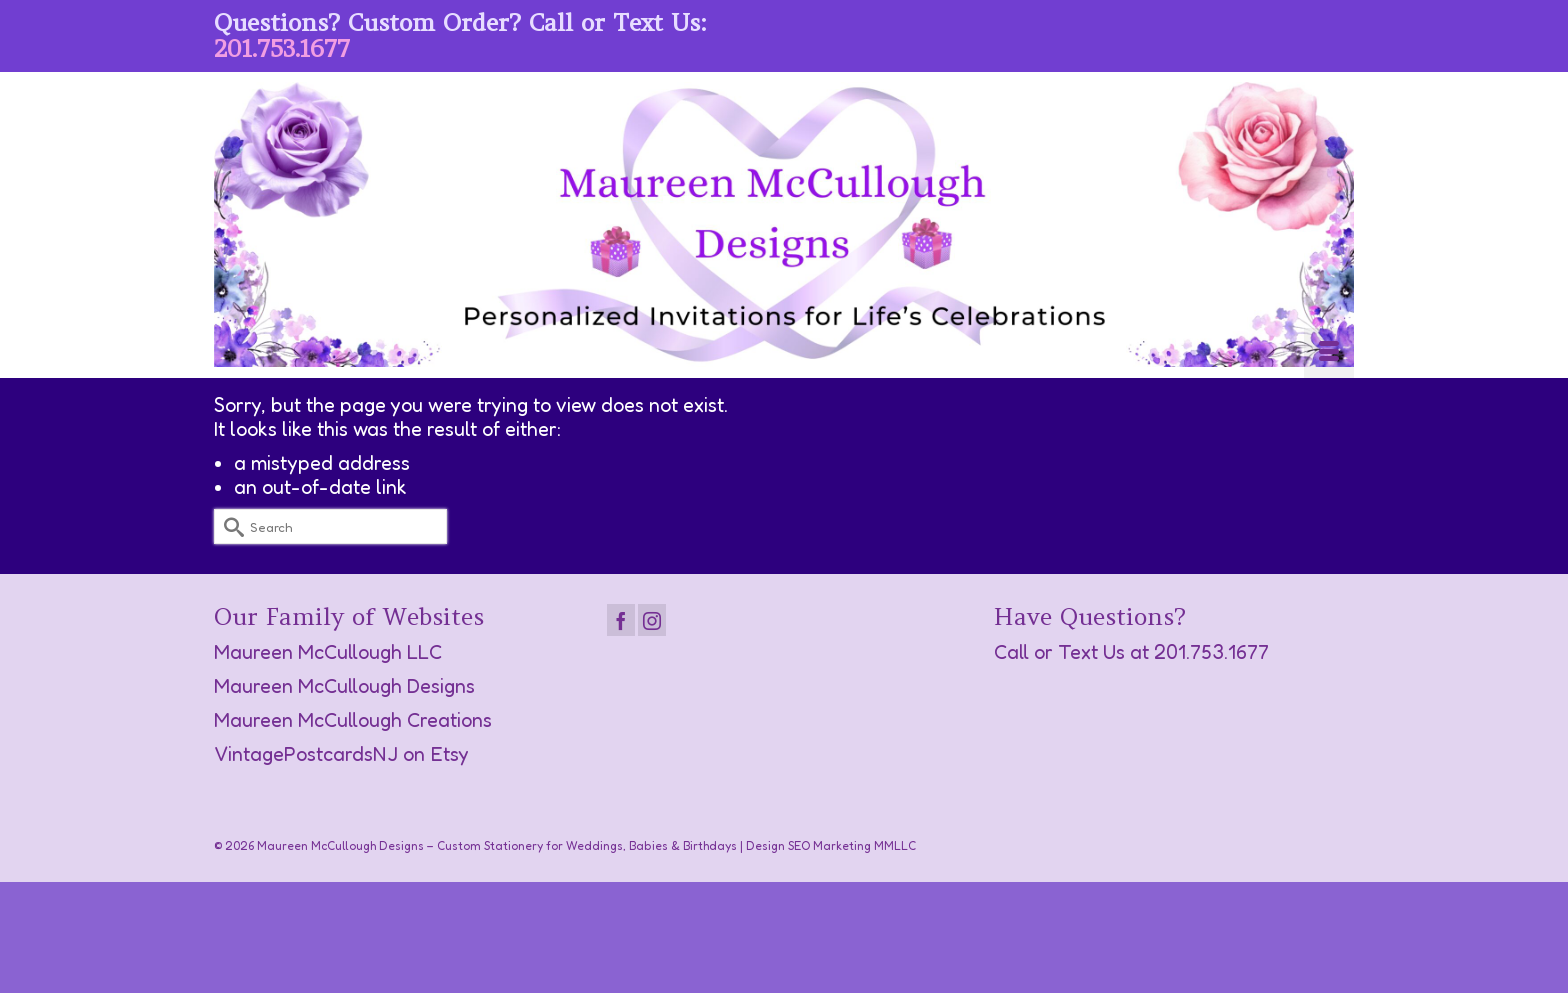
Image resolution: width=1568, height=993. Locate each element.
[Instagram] (652, 620)
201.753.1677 (282, 48)
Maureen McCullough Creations (353, 720)
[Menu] (1329, 353)
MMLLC (895, 845)
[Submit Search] (229, 526)
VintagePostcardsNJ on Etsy (341, 754)
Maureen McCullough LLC (328, 652)
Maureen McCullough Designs (344, 686)
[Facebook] (621, 620)
